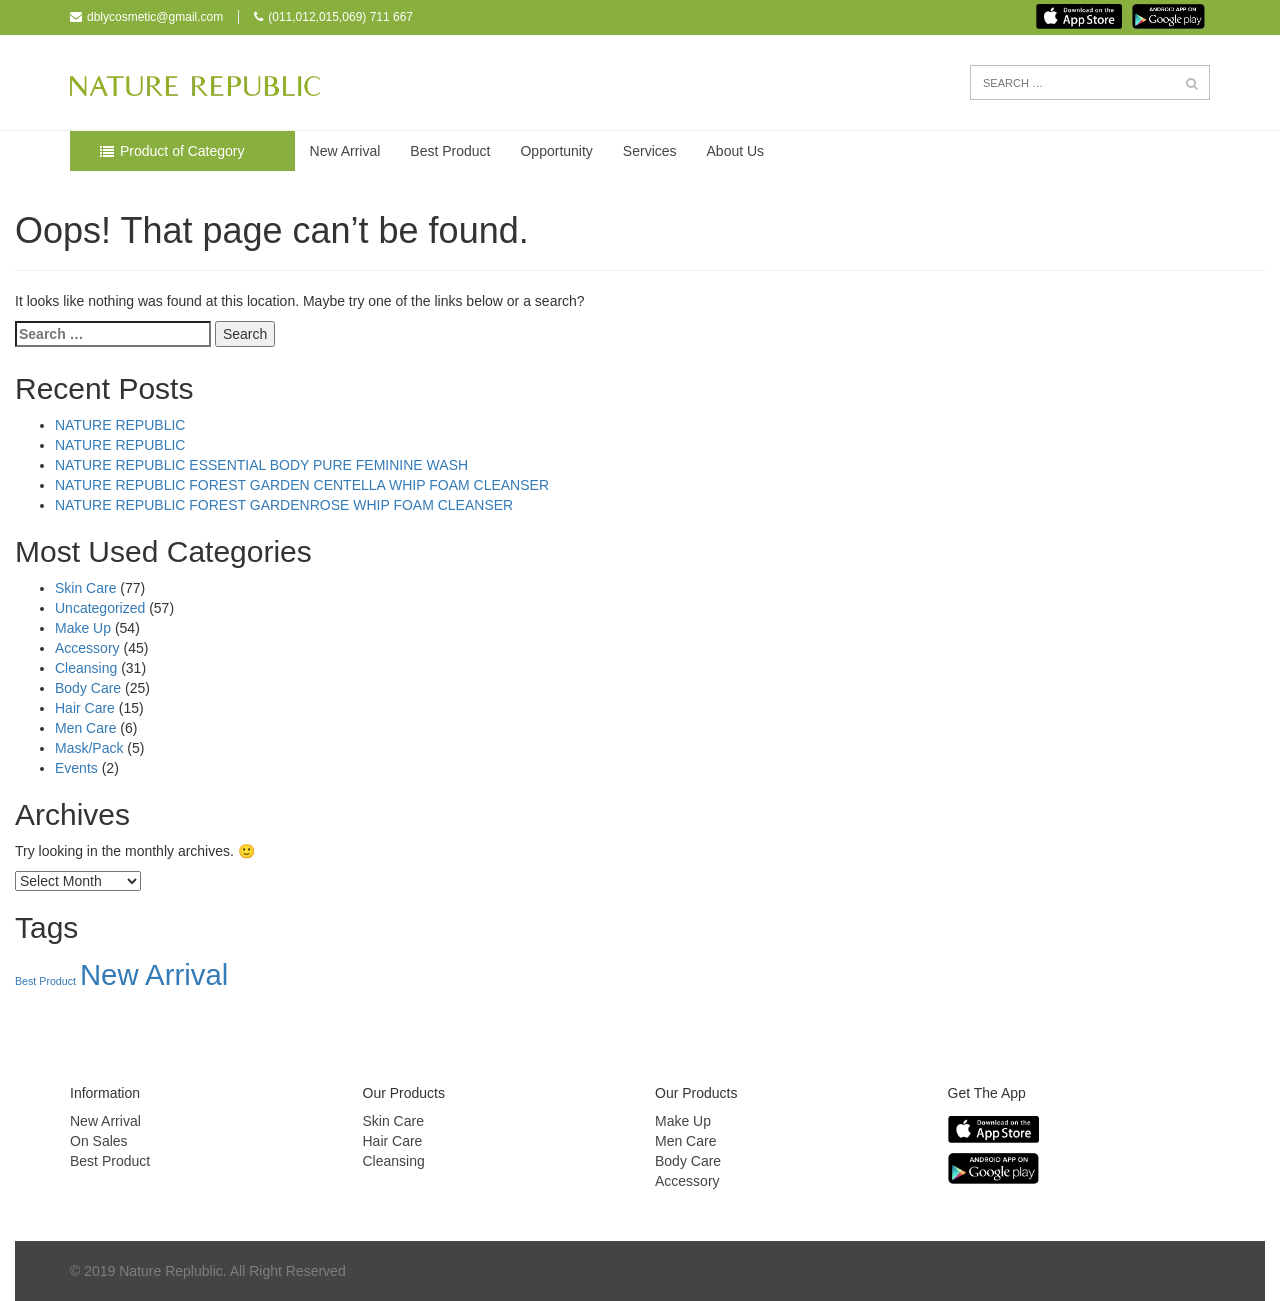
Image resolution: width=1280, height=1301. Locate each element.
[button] (1192, 84)
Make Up (83, 628)
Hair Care (85, 708)
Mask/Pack (89, 748)
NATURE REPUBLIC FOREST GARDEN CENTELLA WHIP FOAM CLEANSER (302, 485)
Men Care (85, 728)
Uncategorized (100, 608)
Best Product (450, 151)
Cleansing (86, 668)
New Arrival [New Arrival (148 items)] (154, 974)
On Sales (99, 1141)
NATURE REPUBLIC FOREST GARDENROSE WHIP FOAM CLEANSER (284, 505)
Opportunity (556, 151)
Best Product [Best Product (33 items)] (45, 981)
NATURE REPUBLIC (120, 425)
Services (650, 151)
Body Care (88, 688)
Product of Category (182, 151)
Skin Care (85, 588)
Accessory (87, 648)
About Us (736, 151)
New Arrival (345, 151)
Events (76, 768)
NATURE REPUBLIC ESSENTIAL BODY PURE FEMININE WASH (261, 465)
